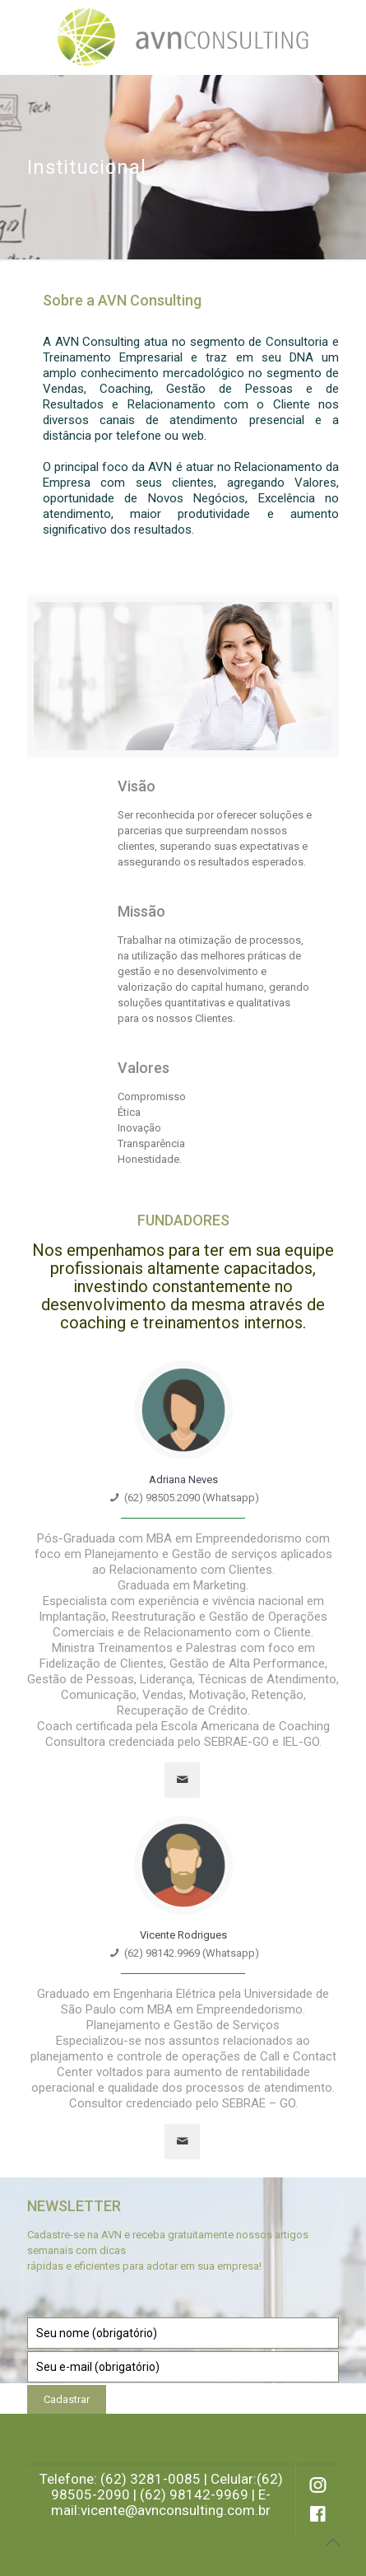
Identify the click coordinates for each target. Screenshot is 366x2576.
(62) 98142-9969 (194, 2494)
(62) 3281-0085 (150, 2479)
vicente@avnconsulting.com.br (176, 2510)
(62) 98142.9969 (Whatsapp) (191, 1953)
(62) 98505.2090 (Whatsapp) (191, 1497)
